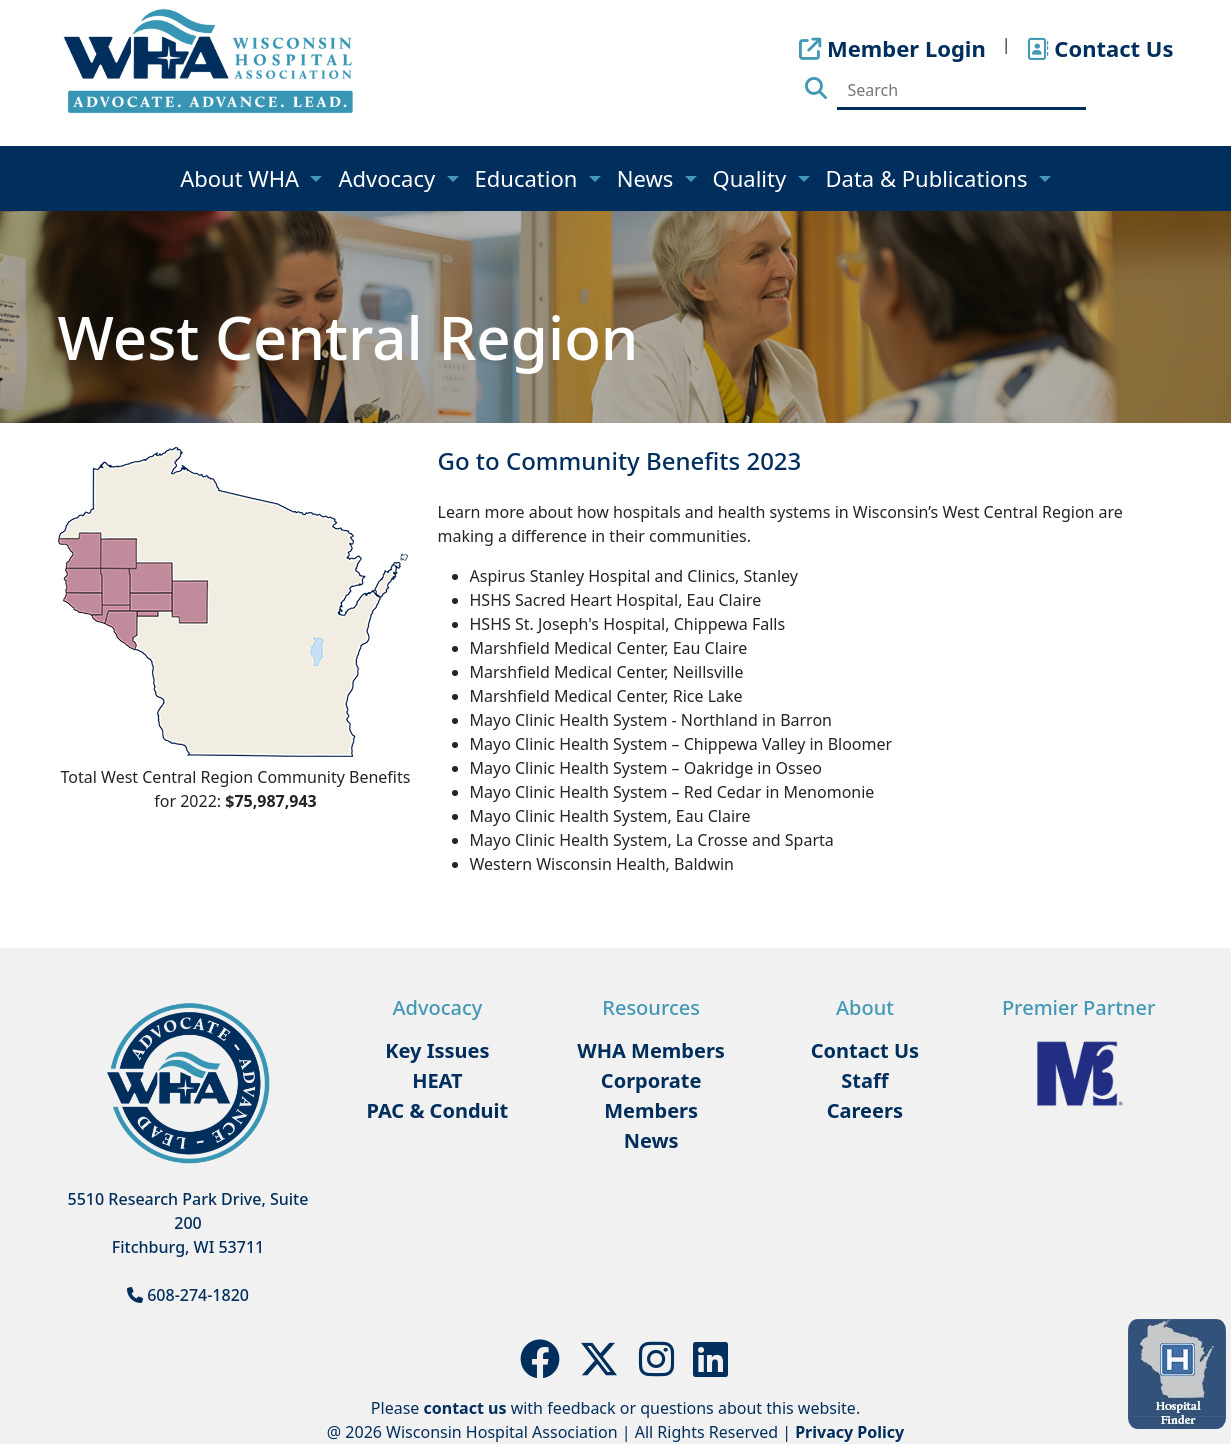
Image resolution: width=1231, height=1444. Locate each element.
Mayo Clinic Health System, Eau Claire (610, 816)
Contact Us (865, 1050)
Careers (865, 1110)
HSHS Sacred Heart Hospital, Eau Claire (616, 600)
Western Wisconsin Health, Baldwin (602, 864)
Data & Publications (930, 178)
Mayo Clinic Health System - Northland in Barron (651, 720)
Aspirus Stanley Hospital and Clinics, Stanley (634, 576)
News (648, 178)
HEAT (437, 1080)
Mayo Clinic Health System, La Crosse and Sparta (652, 840)
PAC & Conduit (438, 1110)
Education (529, 178)
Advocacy (389, 178)
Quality (752, 178)
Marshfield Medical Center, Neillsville (607, 672)
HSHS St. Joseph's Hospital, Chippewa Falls (628, 624)
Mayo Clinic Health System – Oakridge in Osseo (646, 768)
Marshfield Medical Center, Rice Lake (606, 696)
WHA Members (651, 1050)
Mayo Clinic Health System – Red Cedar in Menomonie (672, 792)
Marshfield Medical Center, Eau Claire (609, 648)
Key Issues (437, 1050)
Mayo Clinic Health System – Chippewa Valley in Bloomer (681, 744)
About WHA (242, 178)
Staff (864, 1080)
